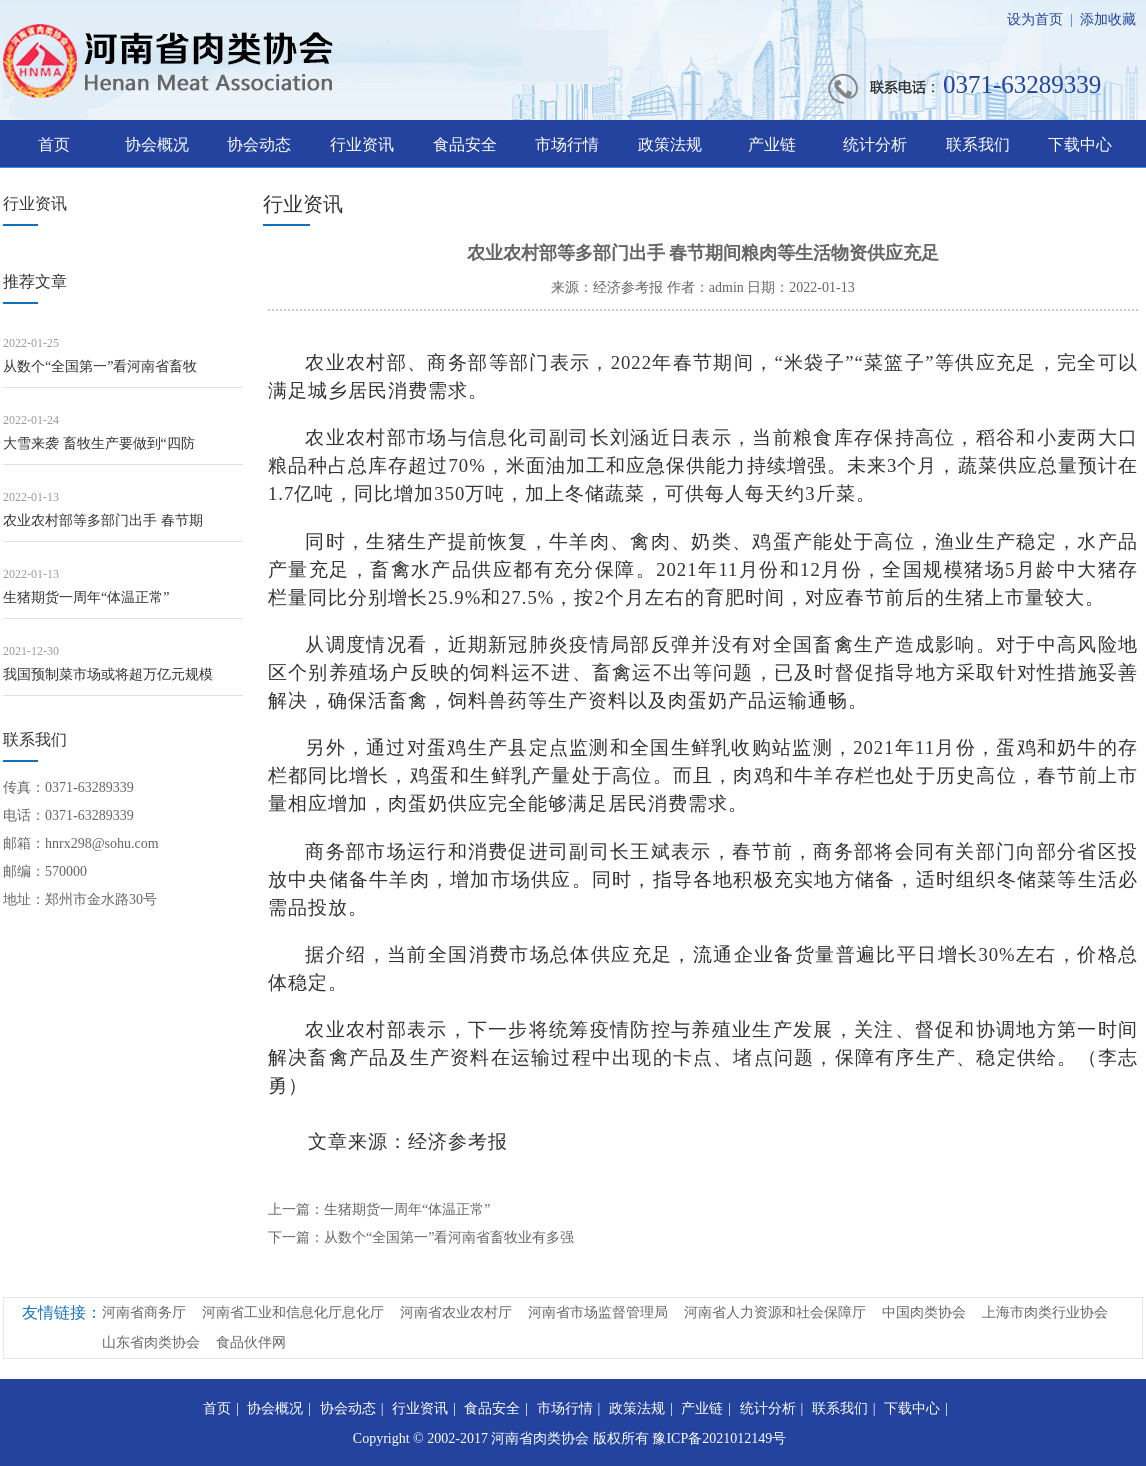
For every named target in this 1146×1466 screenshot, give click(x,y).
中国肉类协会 (924, 1312)
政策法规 (670, 144)
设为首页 (1035, 19)
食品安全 (465, 144)
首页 (54, 144)
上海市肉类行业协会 (1045, 1312)
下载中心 (1080, 144)
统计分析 (875, 144)
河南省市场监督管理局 (598, 1312)
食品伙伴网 (251, 1342)
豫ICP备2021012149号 (719, 1438)
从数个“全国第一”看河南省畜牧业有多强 (449, 1237)
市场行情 (567, 144)
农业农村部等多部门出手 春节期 (103, 520)
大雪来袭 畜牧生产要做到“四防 (99, 443)
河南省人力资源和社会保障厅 (775, 1312)
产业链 (772, 144)
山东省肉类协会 (151, 1342)
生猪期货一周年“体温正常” (86, 597)
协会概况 (157, 144)
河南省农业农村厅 (456, 1312)
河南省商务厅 (144, 1312)
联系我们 (978, 144)
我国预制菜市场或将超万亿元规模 (108, 674)
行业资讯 (362, 144)
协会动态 (259, 144)
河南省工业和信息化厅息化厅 (293, 1312)
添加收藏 (1108, 19)
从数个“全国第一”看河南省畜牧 (100, 366)
